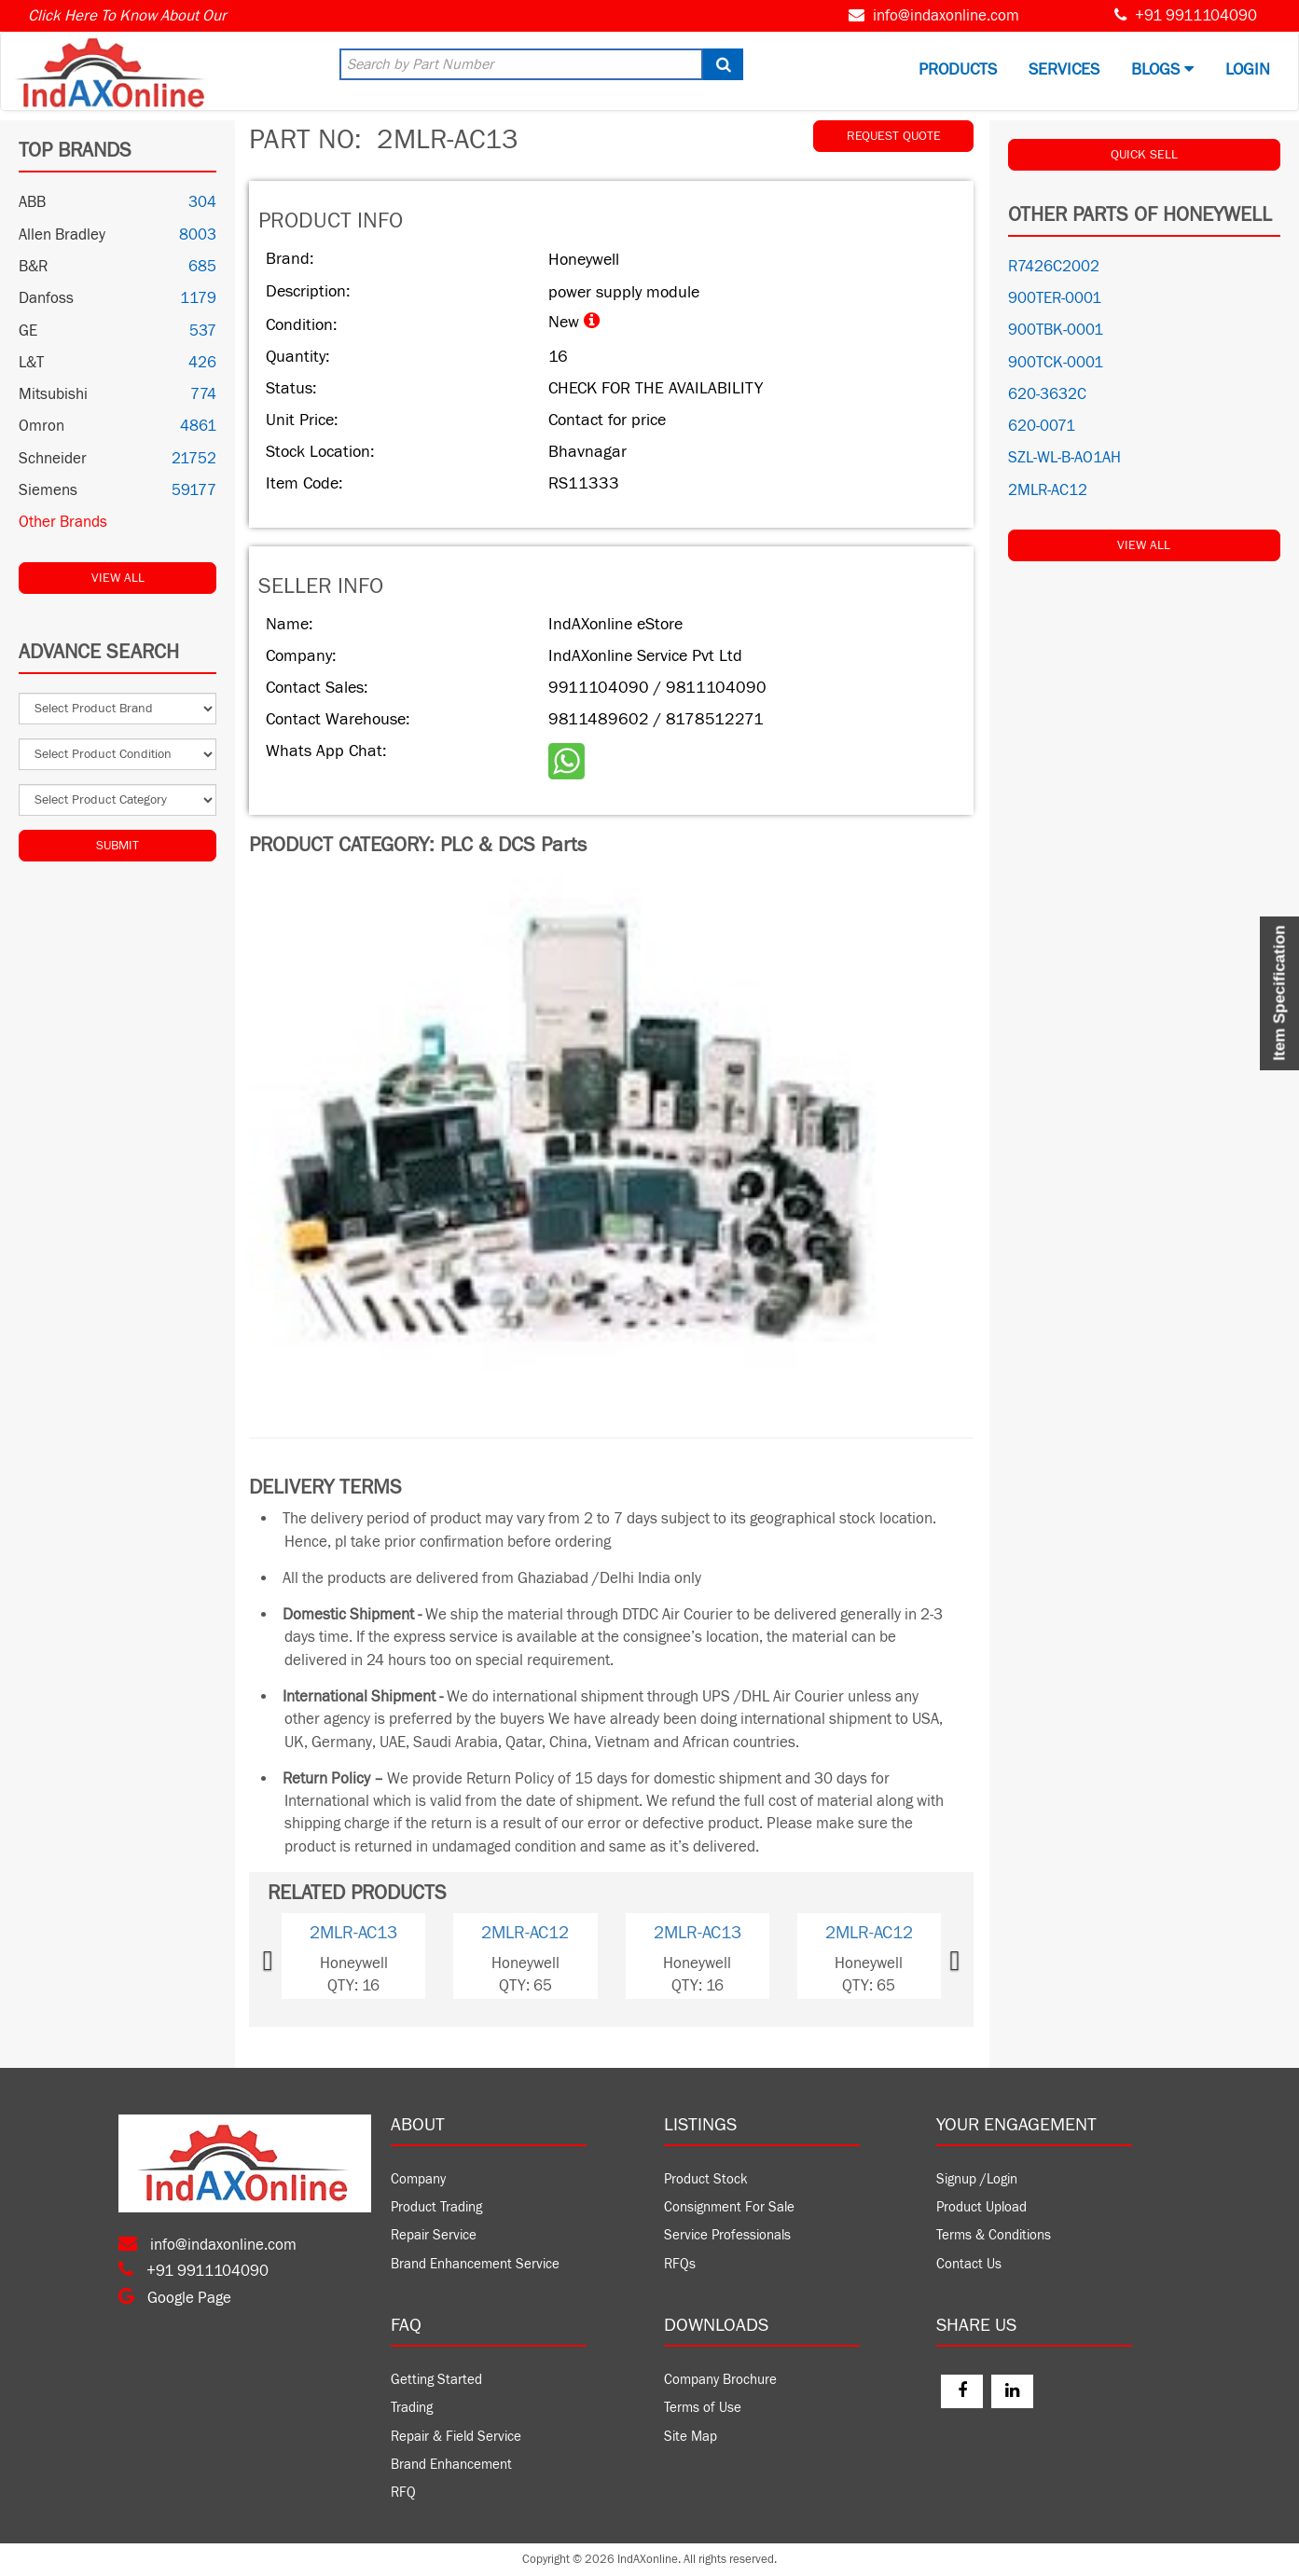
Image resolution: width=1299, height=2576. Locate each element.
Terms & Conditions (993, 2235)
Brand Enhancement (451, 2465)
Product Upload (981, 2207)
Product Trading (436, 2207)
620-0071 (1041, 426)
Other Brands (63, 522)
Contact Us (969, 2264)
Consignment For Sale (729, 2207)
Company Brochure (720, 2380)
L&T (31, 362)
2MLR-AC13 (353, 1932)
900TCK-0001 (1055, 362)
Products (958, 69)
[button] (295, 1955)
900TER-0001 (1054, 298)
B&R (33, 266)
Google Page (174, 2298)
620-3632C (1047, 394)
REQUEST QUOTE (894, 136)
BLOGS (1162, 69)
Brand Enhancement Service (475, 2264)
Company (418, 2179)
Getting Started (436, 2380)
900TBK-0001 (1055, 330)
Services (1064, 69)
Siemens (48, 490)
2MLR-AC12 (525, 1932)
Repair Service (434, 2235)
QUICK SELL (1144, 154)
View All (118, 578)
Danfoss (46, 298)
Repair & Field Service (456, 2437)
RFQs (680, 2264)
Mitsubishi (53, 394)
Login (1247, 69)
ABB (32, 202)
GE (28, 331)
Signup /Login (976, 2179)
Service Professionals (727, 2235)
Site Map (690, 2437)
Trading (412, 2408)
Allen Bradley (62, 235)
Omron (41, 426)
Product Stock (706, 2179)
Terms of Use (702, 2408)
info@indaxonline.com (946, 16)
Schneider (53, 458)
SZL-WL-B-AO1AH (1064, 457)
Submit (117, 845)
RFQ (403, 2492)
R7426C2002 (1053, 266)
